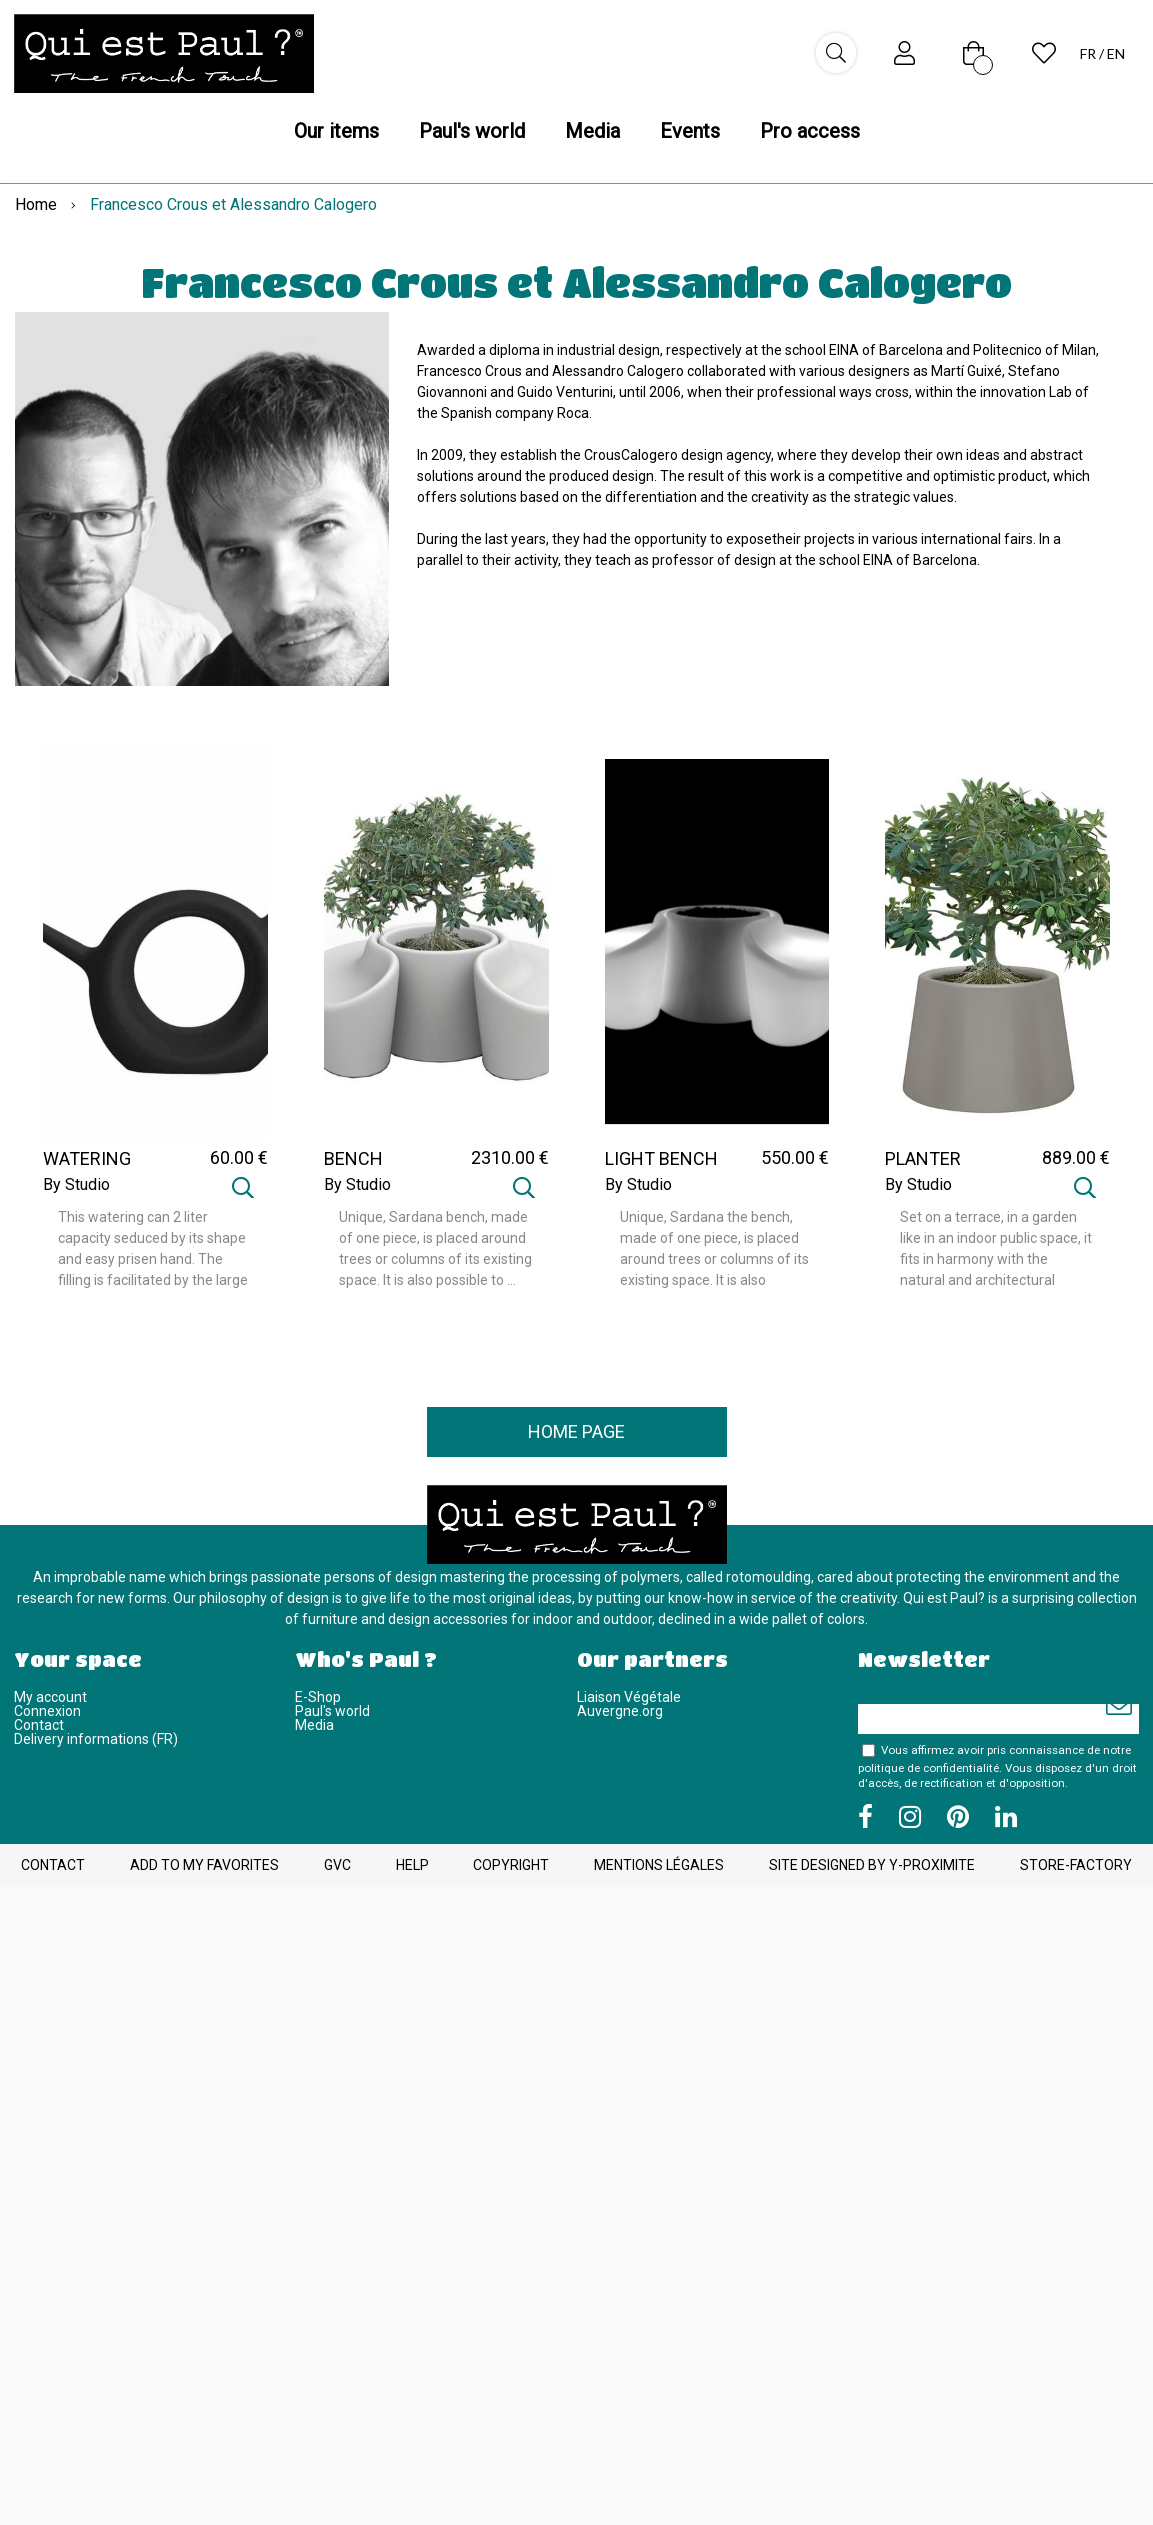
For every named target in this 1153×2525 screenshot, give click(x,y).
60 (239, 1157)
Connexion (47, 1711)
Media (314, 1725)
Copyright (511, 1865)
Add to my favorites (204, 1865)
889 (1076, 1157)
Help (412, 1865)
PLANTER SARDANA (924, 1168)
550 (795, 1157)
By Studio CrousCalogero (95, 1193)
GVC (337, 1865)
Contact (39, 1725)
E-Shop (318, 1697)
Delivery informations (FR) (96, 1739)
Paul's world (332, 1711)
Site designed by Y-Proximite (872, 1865)
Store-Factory (1076, 1865)
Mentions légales (659, 1865)
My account (50, 1697)
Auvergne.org (620, 1711)
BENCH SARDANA (363, 1168)
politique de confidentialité (928, 1768)
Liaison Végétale (629, 1697)
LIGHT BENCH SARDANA (661, 1168)
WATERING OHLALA (87, 1168)
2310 (510, 1157)
